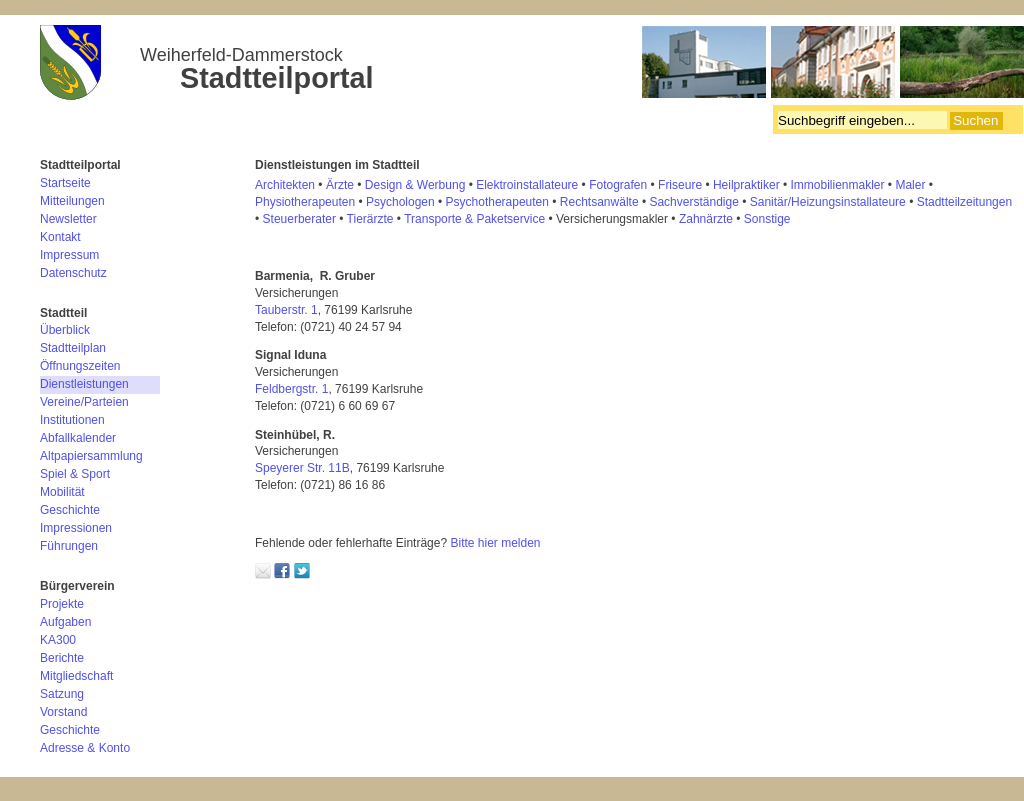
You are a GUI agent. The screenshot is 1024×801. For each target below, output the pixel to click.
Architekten (285, 185)
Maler (910, 185)
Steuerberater (299, 219)
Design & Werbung (415, 185)
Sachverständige (693, 202)
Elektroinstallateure (527, 185)
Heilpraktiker (746, 185)
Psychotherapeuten (497, 202)
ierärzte (373, 219)
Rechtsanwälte (599, 202)
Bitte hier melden (495, 543)
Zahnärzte (706, 219)
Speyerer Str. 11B (302, 468)
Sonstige (767, 219)
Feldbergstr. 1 (291, 389)
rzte (344, 185)
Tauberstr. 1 (286, 310)
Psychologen (400, 202)
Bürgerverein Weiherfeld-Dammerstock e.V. (532, 65)
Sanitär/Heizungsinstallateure (828, 202)
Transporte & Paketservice (474, 219)
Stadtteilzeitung (958, 202)
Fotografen (618, 185)
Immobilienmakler (838, 185)
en (1005, 202)
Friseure (680, 185)
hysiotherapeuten (309, 202)
